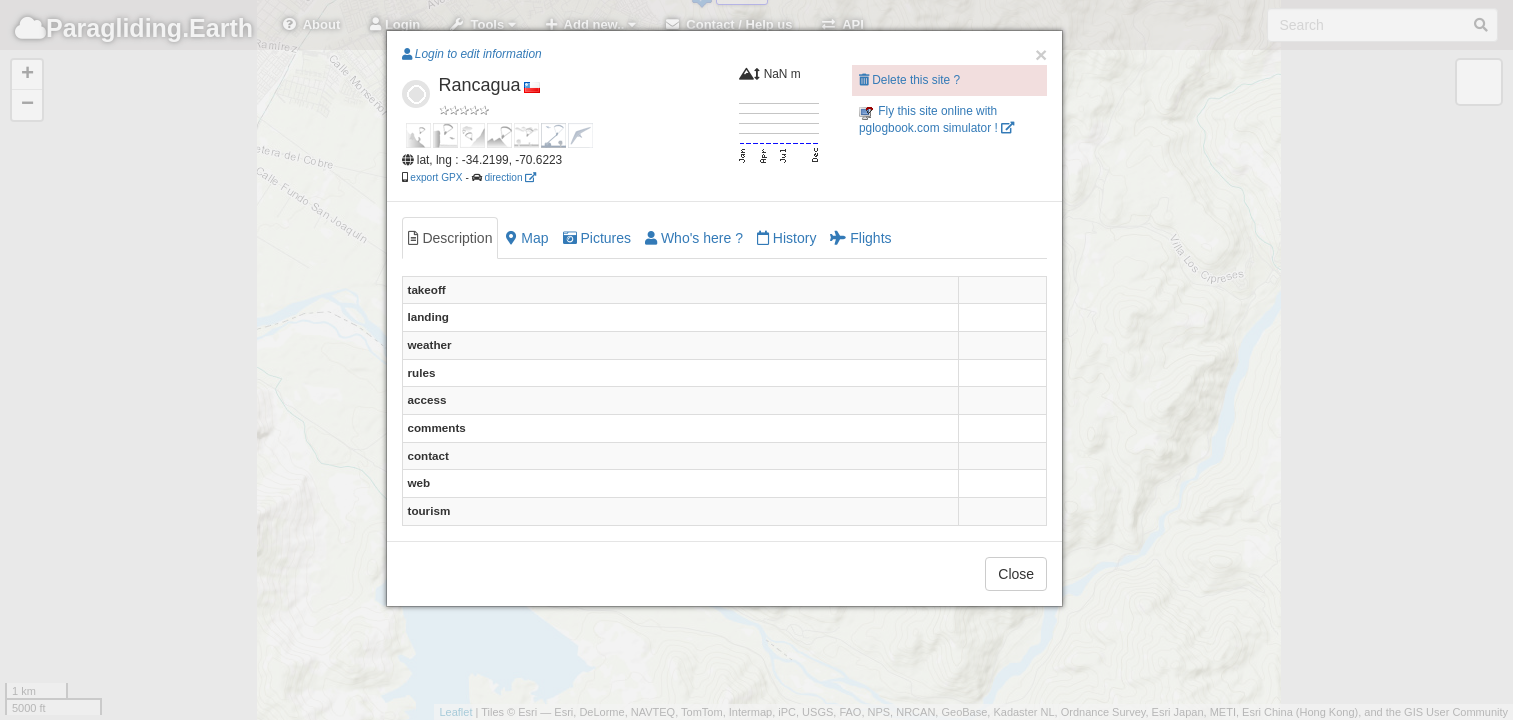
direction (510, 177)
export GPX (436, 177)
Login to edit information (472, 54)
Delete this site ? (909, 80)
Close (1016, 574)
